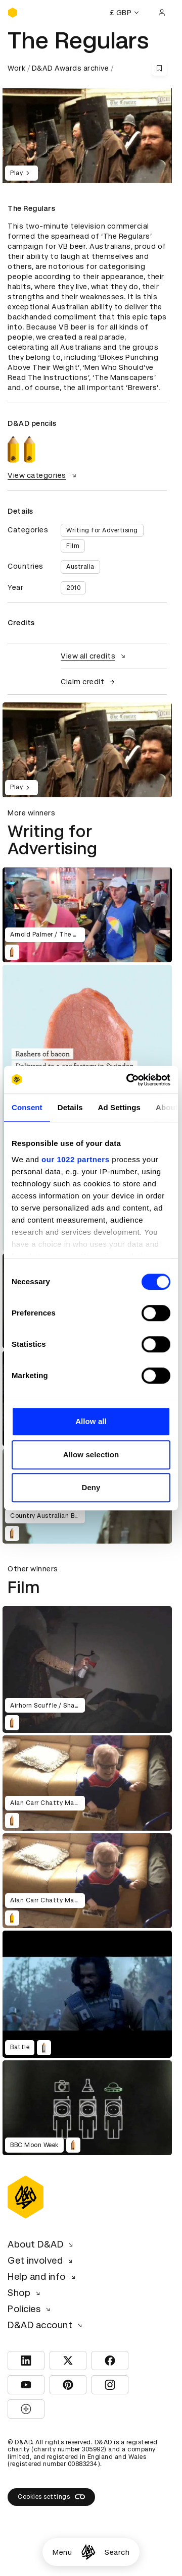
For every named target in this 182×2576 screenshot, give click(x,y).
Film (72, 546)
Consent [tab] (27, 1107)
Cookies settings (51, 2497)
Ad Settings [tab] (119, 1107)
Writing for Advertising (102, 530)
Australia (80, 566)
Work (16, 68)
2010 (73, 587)
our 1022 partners (75, 1159)
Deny (90, 1487)
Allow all (91, 1421)
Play (21, 173)
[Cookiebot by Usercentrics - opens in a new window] (128, 1079)
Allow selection (91, 1454)
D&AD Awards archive (70, 68)
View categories (43, 475)
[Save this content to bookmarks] (159, 68)
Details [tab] (70, 1107)
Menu (62, 2552)
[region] (87, 749)
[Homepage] (88, 2552)
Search (117, 2552)
